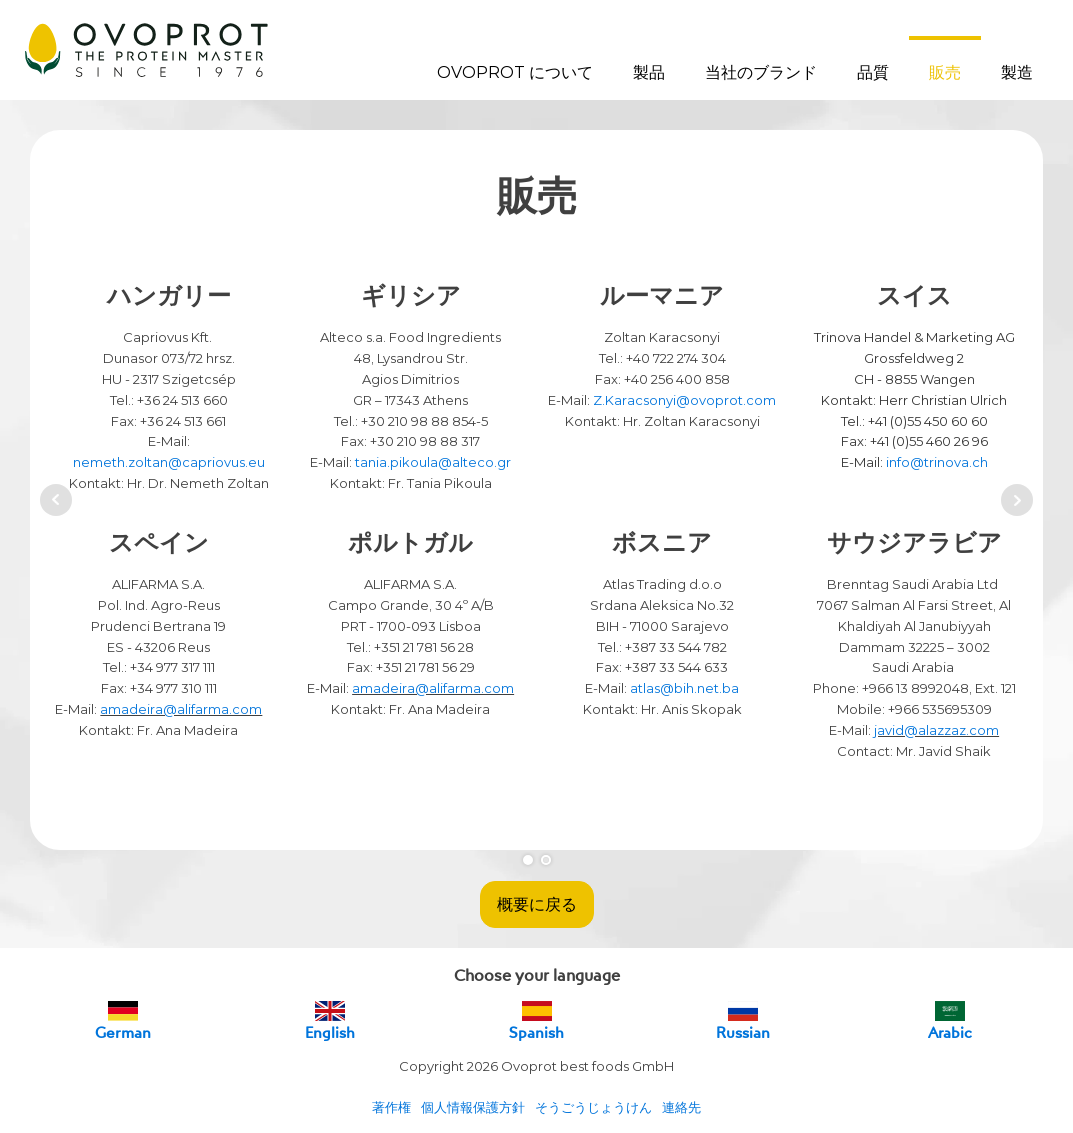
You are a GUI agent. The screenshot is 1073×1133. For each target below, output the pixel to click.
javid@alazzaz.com (936, 730)
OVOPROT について (515, 72)
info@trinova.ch (937, 462)
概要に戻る (537, 904)
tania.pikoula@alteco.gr (433, 462)
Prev (56, 500)
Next (1017, 500)
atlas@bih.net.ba (684, 688)
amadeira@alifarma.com (181, 709)
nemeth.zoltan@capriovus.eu (169, 462)
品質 (873, 72)
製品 (649, 72)
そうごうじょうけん (593, 1107)
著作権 (391, 1107)
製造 (1017, 72)
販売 (945, 72)
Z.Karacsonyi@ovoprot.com (684, 400)
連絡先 (681, 1107)
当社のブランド (761, 72)
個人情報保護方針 (473, 1107)
